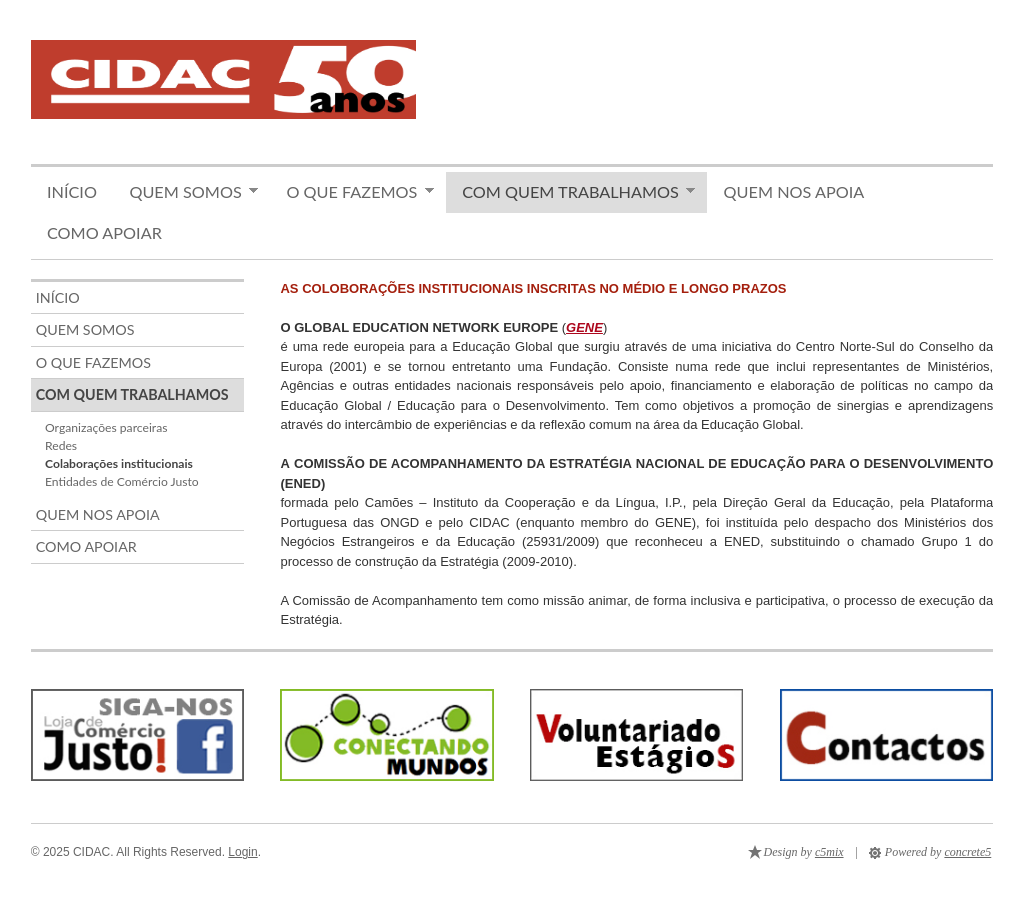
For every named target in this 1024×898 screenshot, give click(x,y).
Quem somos (185, 192)
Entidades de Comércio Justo (122, 481)
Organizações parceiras (106, 427)
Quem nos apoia (794, 191)
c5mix (829, 852)
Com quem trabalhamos (570, 192)
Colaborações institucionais (119, 463)
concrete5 (967, 852)
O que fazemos (352, 192)
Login (242, 852)
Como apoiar (104, 232)
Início (72, 191)
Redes (61, 445)
